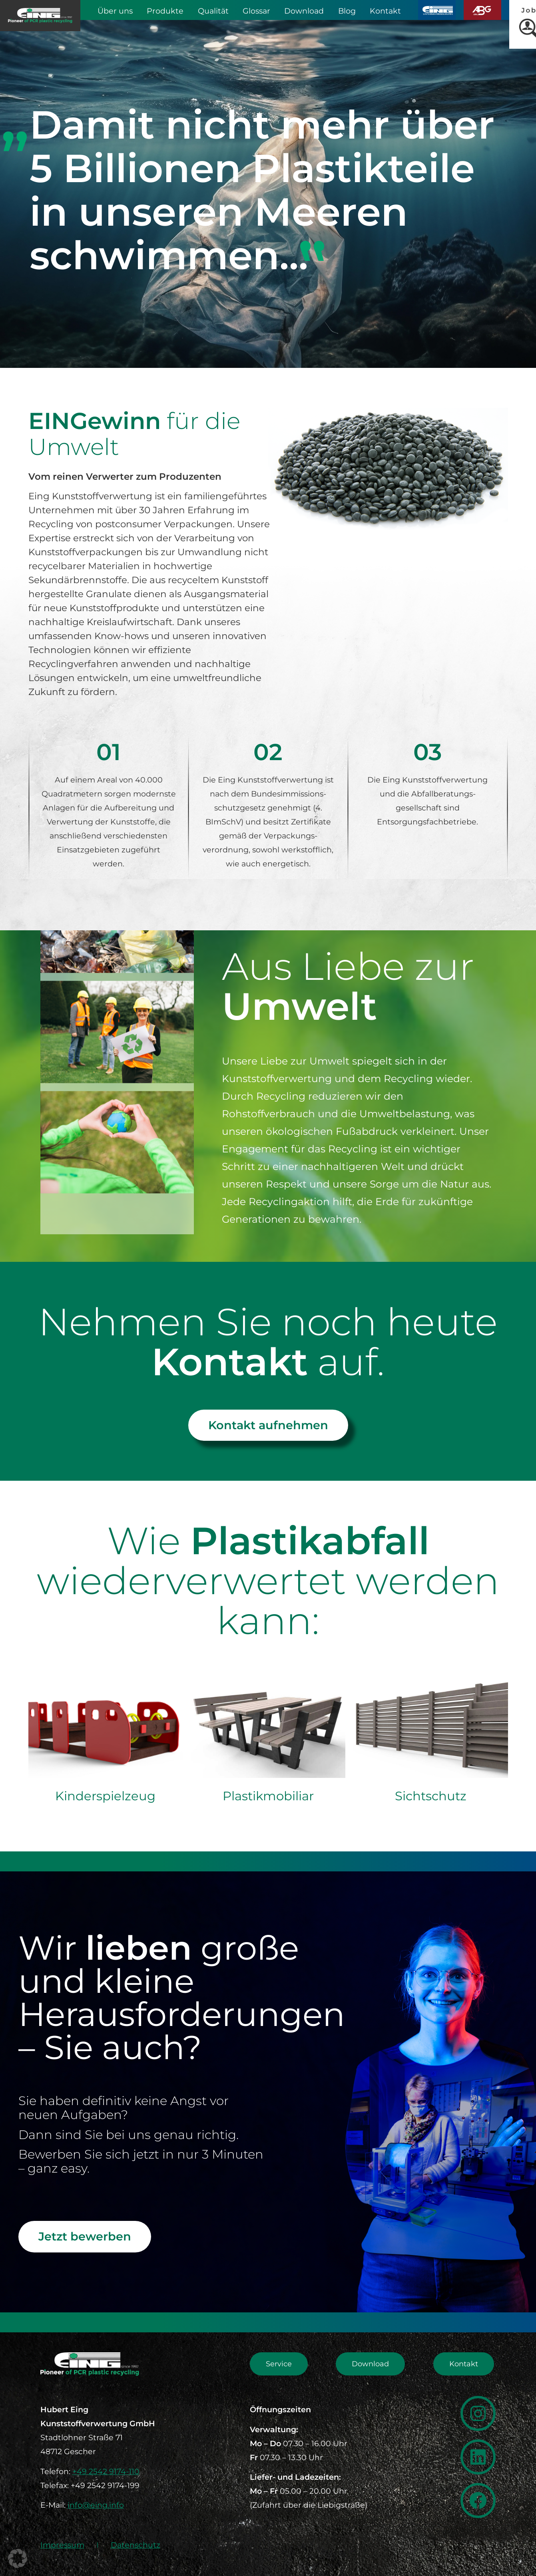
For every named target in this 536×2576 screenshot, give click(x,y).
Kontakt (385, 11)
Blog (347, 11)
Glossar (256, 11)
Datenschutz (135, 2545)
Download (304, 11)
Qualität (213, 11)
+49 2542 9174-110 (105, 2471)
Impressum (62, 2545)
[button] (17, 2558)
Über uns (115, 11)
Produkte (165, 11)
